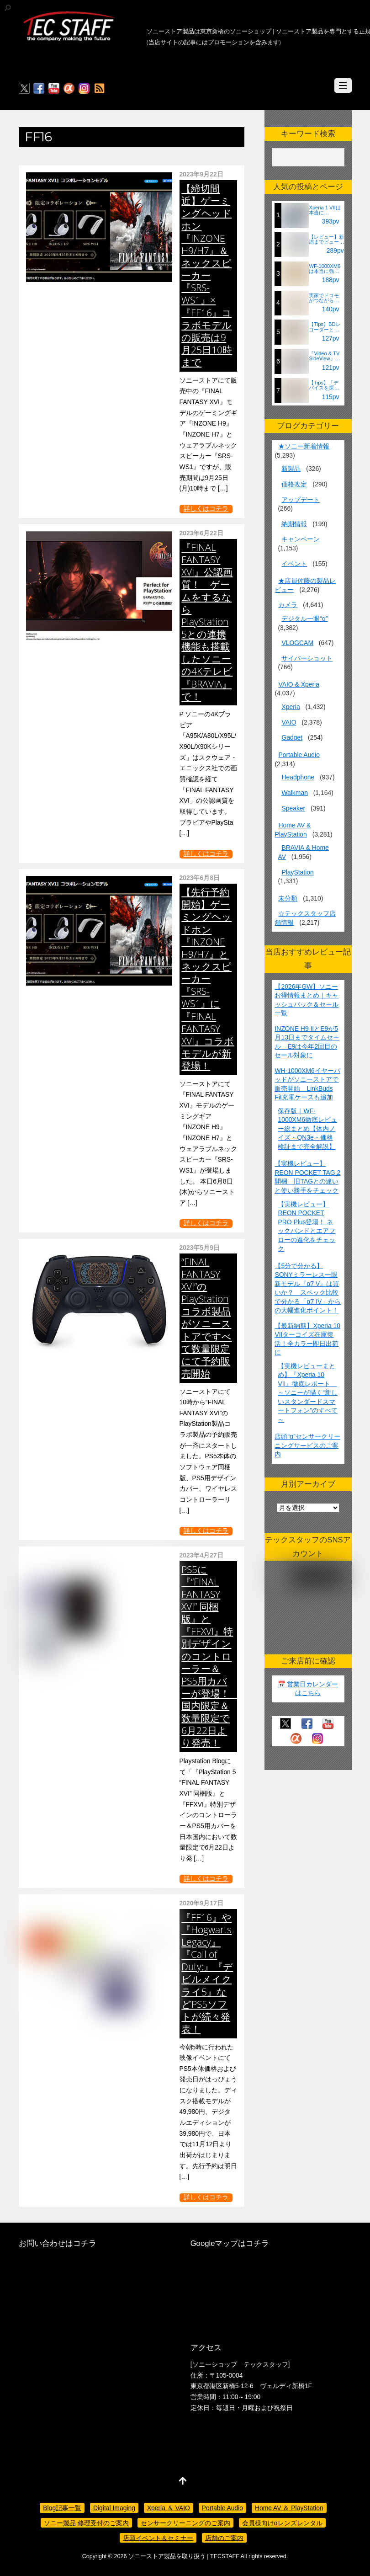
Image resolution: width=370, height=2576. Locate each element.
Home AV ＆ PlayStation (289, 2508)
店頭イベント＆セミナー (158, 2537)
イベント (294, 563)
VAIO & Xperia (298, 684)
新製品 (291, 468)
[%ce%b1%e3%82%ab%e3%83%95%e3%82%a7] (68, 88)
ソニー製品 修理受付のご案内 (86, 2523)
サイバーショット (307, 658)
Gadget (291, 737)
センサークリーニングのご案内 (185, 2523)
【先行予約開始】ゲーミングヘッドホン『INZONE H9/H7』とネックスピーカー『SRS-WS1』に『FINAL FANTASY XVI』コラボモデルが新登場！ (207, 978)
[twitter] (24, 88)
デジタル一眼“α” (304, 618)
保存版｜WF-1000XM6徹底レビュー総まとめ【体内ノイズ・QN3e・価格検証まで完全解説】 (307, 1128)
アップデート (300, 499)
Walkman (294, 792)
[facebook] (38, 88)
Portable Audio (298, 754)
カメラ (287, 604)
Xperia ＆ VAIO (168, 2508)
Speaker (293, 808)
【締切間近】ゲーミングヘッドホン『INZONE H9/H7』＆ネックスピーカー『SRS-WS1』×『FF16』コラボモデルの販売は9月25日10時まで (206, 275)
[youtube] (53, 88)
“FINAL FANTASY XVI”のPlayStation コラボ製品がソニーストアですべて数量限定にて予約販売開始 (206, 1317)
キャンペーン (300, 539)
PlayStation (297, 872)
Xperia (290, 706)
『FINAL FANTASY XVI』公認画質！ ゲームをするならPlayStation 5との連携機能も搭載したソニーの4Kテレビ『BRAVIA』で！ (207, 622)
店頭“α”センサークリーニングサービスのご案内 (307, 1445)
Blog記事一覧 (62, 2508)
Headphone (297, 777)
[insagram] (84, 88)
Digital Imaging (114, 2508)
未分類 (287, 898)
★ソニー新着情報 (303, 446)
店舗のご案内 (224, 2537)
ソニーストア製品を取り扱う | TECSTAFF (183, 2556)
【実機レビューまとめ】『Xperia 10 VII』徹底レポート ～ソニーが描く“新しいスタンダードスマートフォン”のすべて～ (308, 1392)
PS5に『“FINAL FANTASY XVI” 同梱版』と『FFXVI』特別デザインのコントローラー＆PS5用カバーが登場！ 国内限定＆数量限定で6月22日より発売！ (210, 1656)
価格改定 (294, 484)
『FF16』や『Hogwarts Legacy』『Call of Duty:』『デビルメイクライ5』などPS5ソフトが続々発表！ (207, 1973)
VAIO (288, 722)
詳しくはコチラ (206, 508)
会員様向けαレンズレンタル (282, 2523)
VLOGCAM (297, 642)
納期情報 (294, 524)
